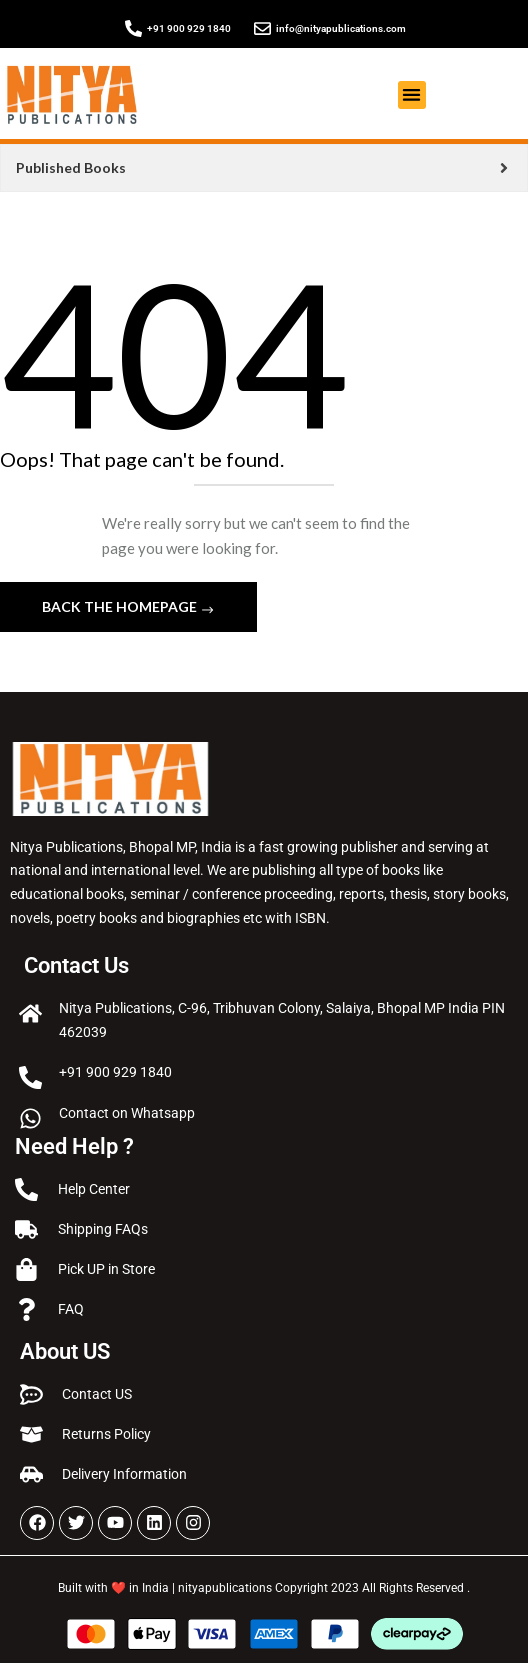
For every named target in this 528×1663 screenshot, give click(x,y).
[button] (412, 95)
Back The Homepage (121, 606)
